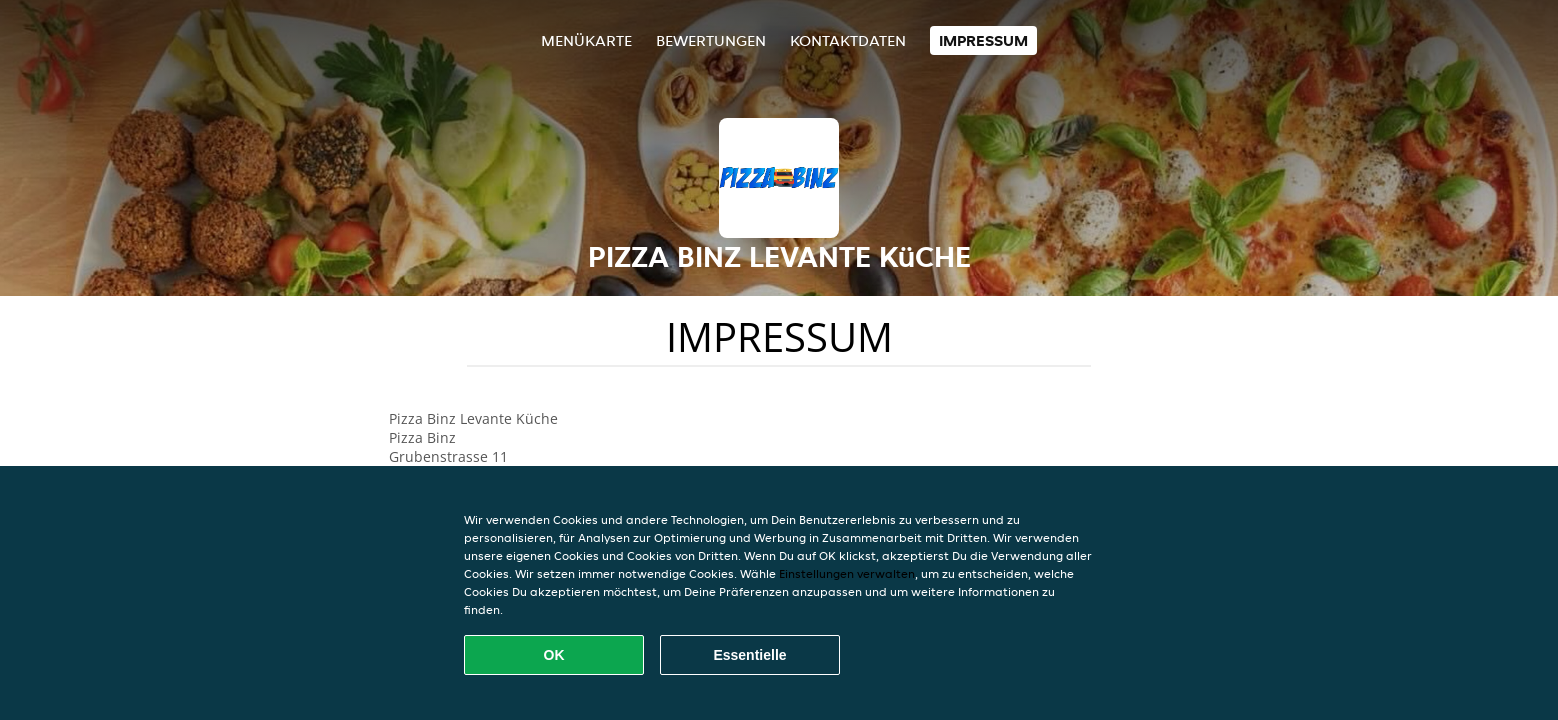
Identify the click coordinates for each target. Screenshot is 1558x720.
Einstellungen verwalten (847, 573)
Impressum (983, 40)
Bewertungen (711, 40)
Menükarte (586, 40)
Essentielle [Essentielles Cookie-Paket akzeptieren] (749, 655)
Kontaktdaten (848, 40)
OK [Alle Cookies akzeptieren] (554, 655)
